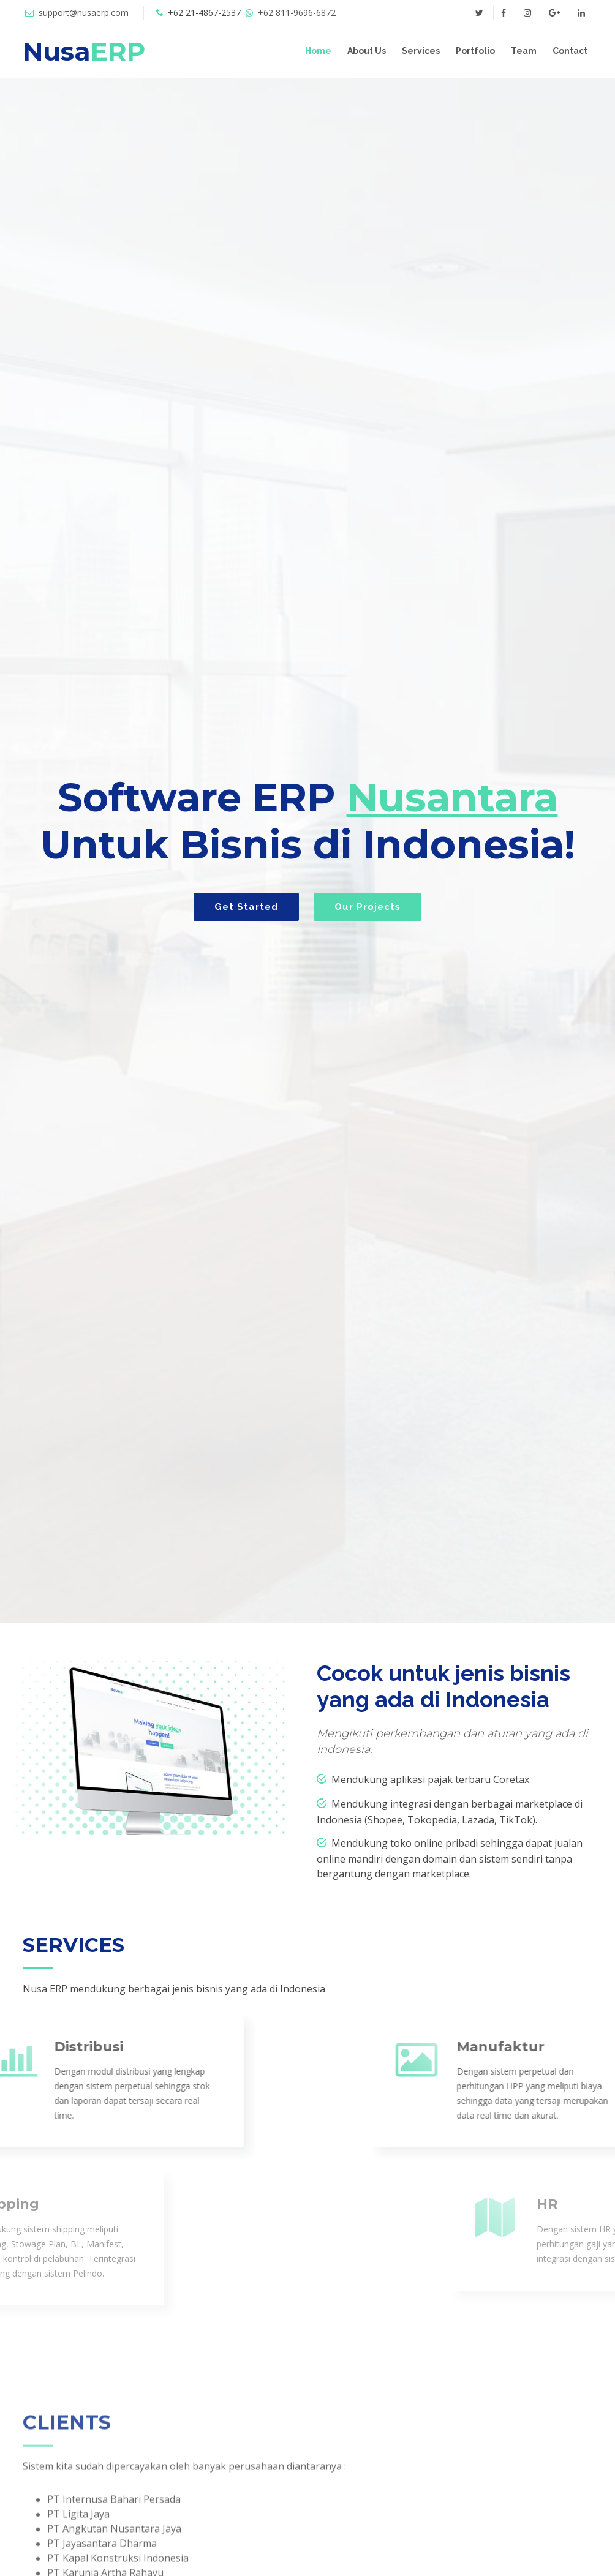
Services (421, 51)
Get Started (246, 906)
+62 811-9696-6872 (297, 12)
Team (524, 51)
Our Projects (367, 906)
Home (318, 51)
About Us (366, 51)
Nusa (84, 51)
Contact (570, 51)
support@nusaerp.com (84, 12)
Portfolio (475, 51)
